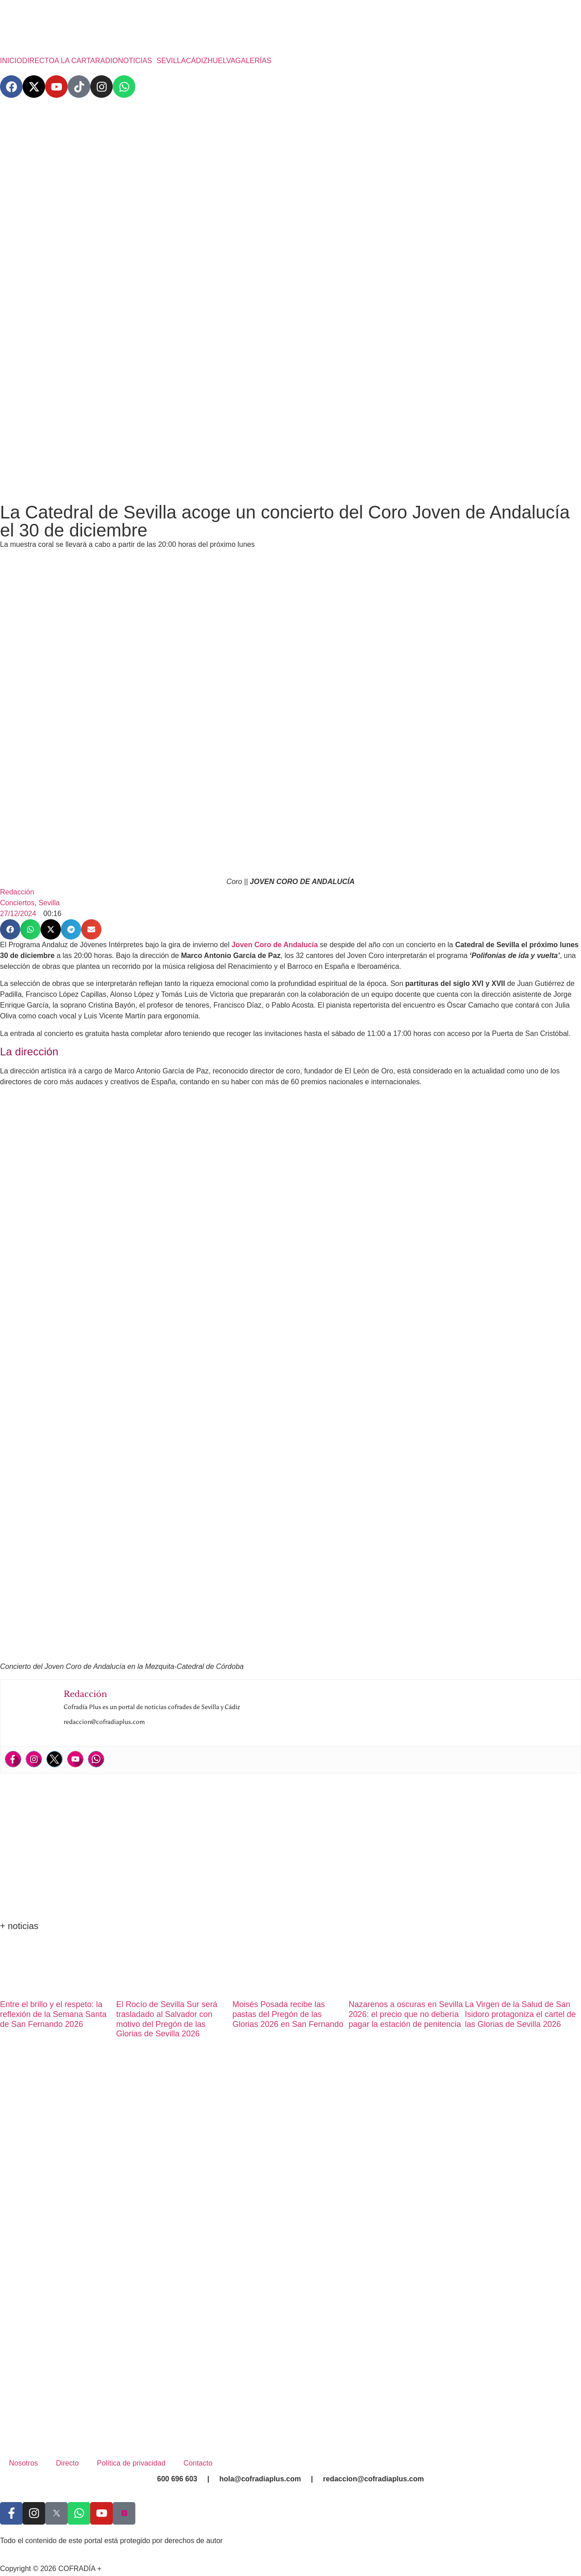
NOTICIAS (135, 60)
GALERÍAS (253, 60)
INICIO (11, 60)
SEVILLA (171, 60)
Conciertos (17, 903)
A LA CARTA (75, 60)
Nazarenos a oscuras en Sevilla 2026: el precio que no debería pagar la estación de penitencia (406, 2014)
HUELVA (221, 60)
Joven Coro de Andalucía (274, 945)
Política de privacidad (131, 2463)
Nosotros (23, 2463)
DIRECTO (38, 60)
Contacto (198, 2463)
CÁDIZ (197, 60)
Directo (67, 2463)
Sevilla (49, 903)
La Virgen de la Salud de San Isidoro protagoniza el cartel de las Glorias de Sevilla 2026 (520, 2014)
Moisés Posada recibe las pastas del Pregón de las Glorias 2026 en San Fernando (287, 2014)
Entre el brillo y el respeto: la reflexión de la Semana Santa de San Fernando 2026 (53, 2014)
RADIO (106, 60)
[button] (137, 60)
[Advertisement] (290, 425)
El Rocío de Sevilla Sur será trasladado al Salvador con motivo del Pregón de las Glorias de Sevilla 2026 (166, 2019)
